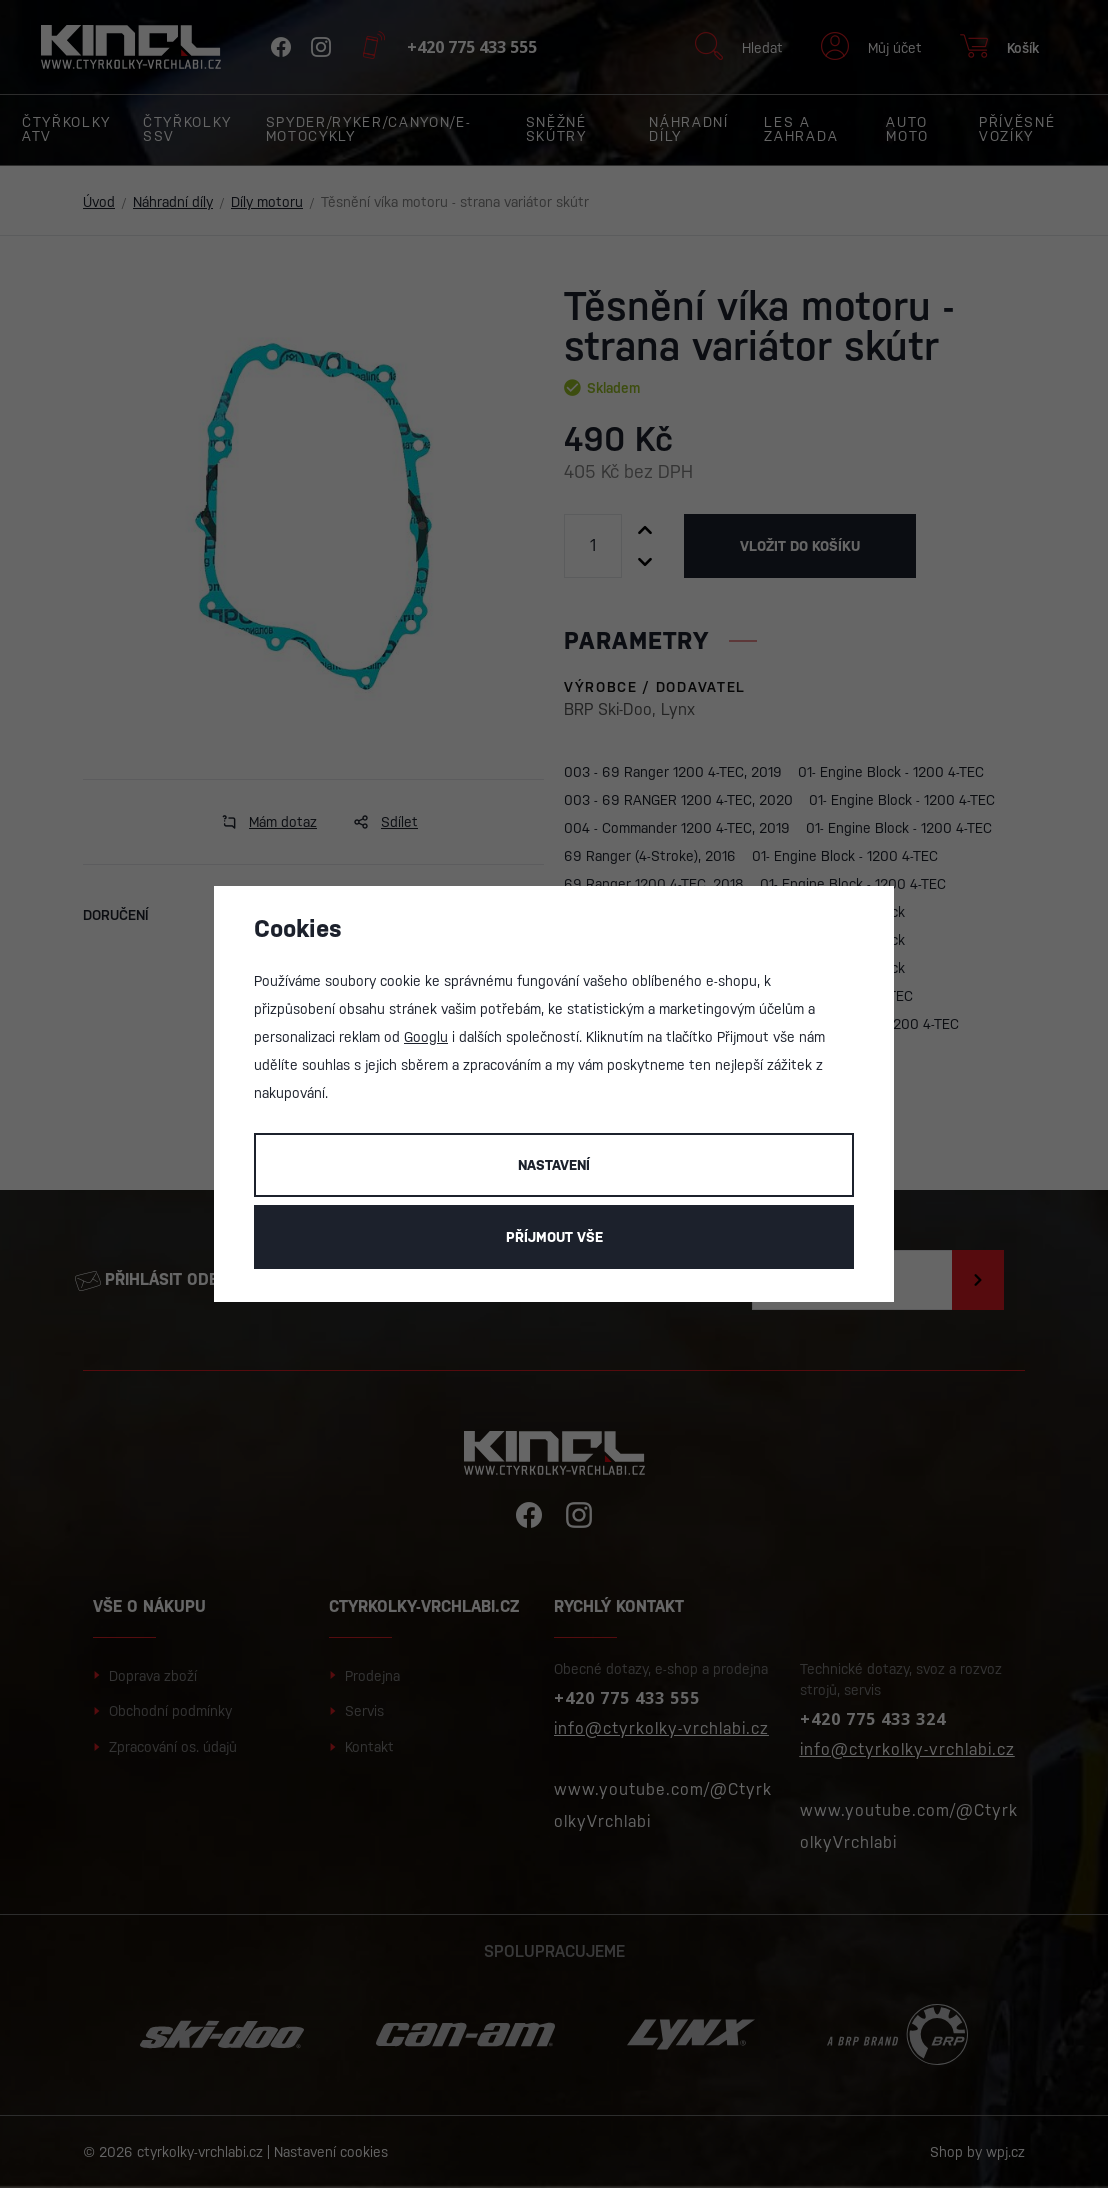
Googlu (426, 1037)
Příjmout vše (554, 1237)
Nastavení (554, 1165)
